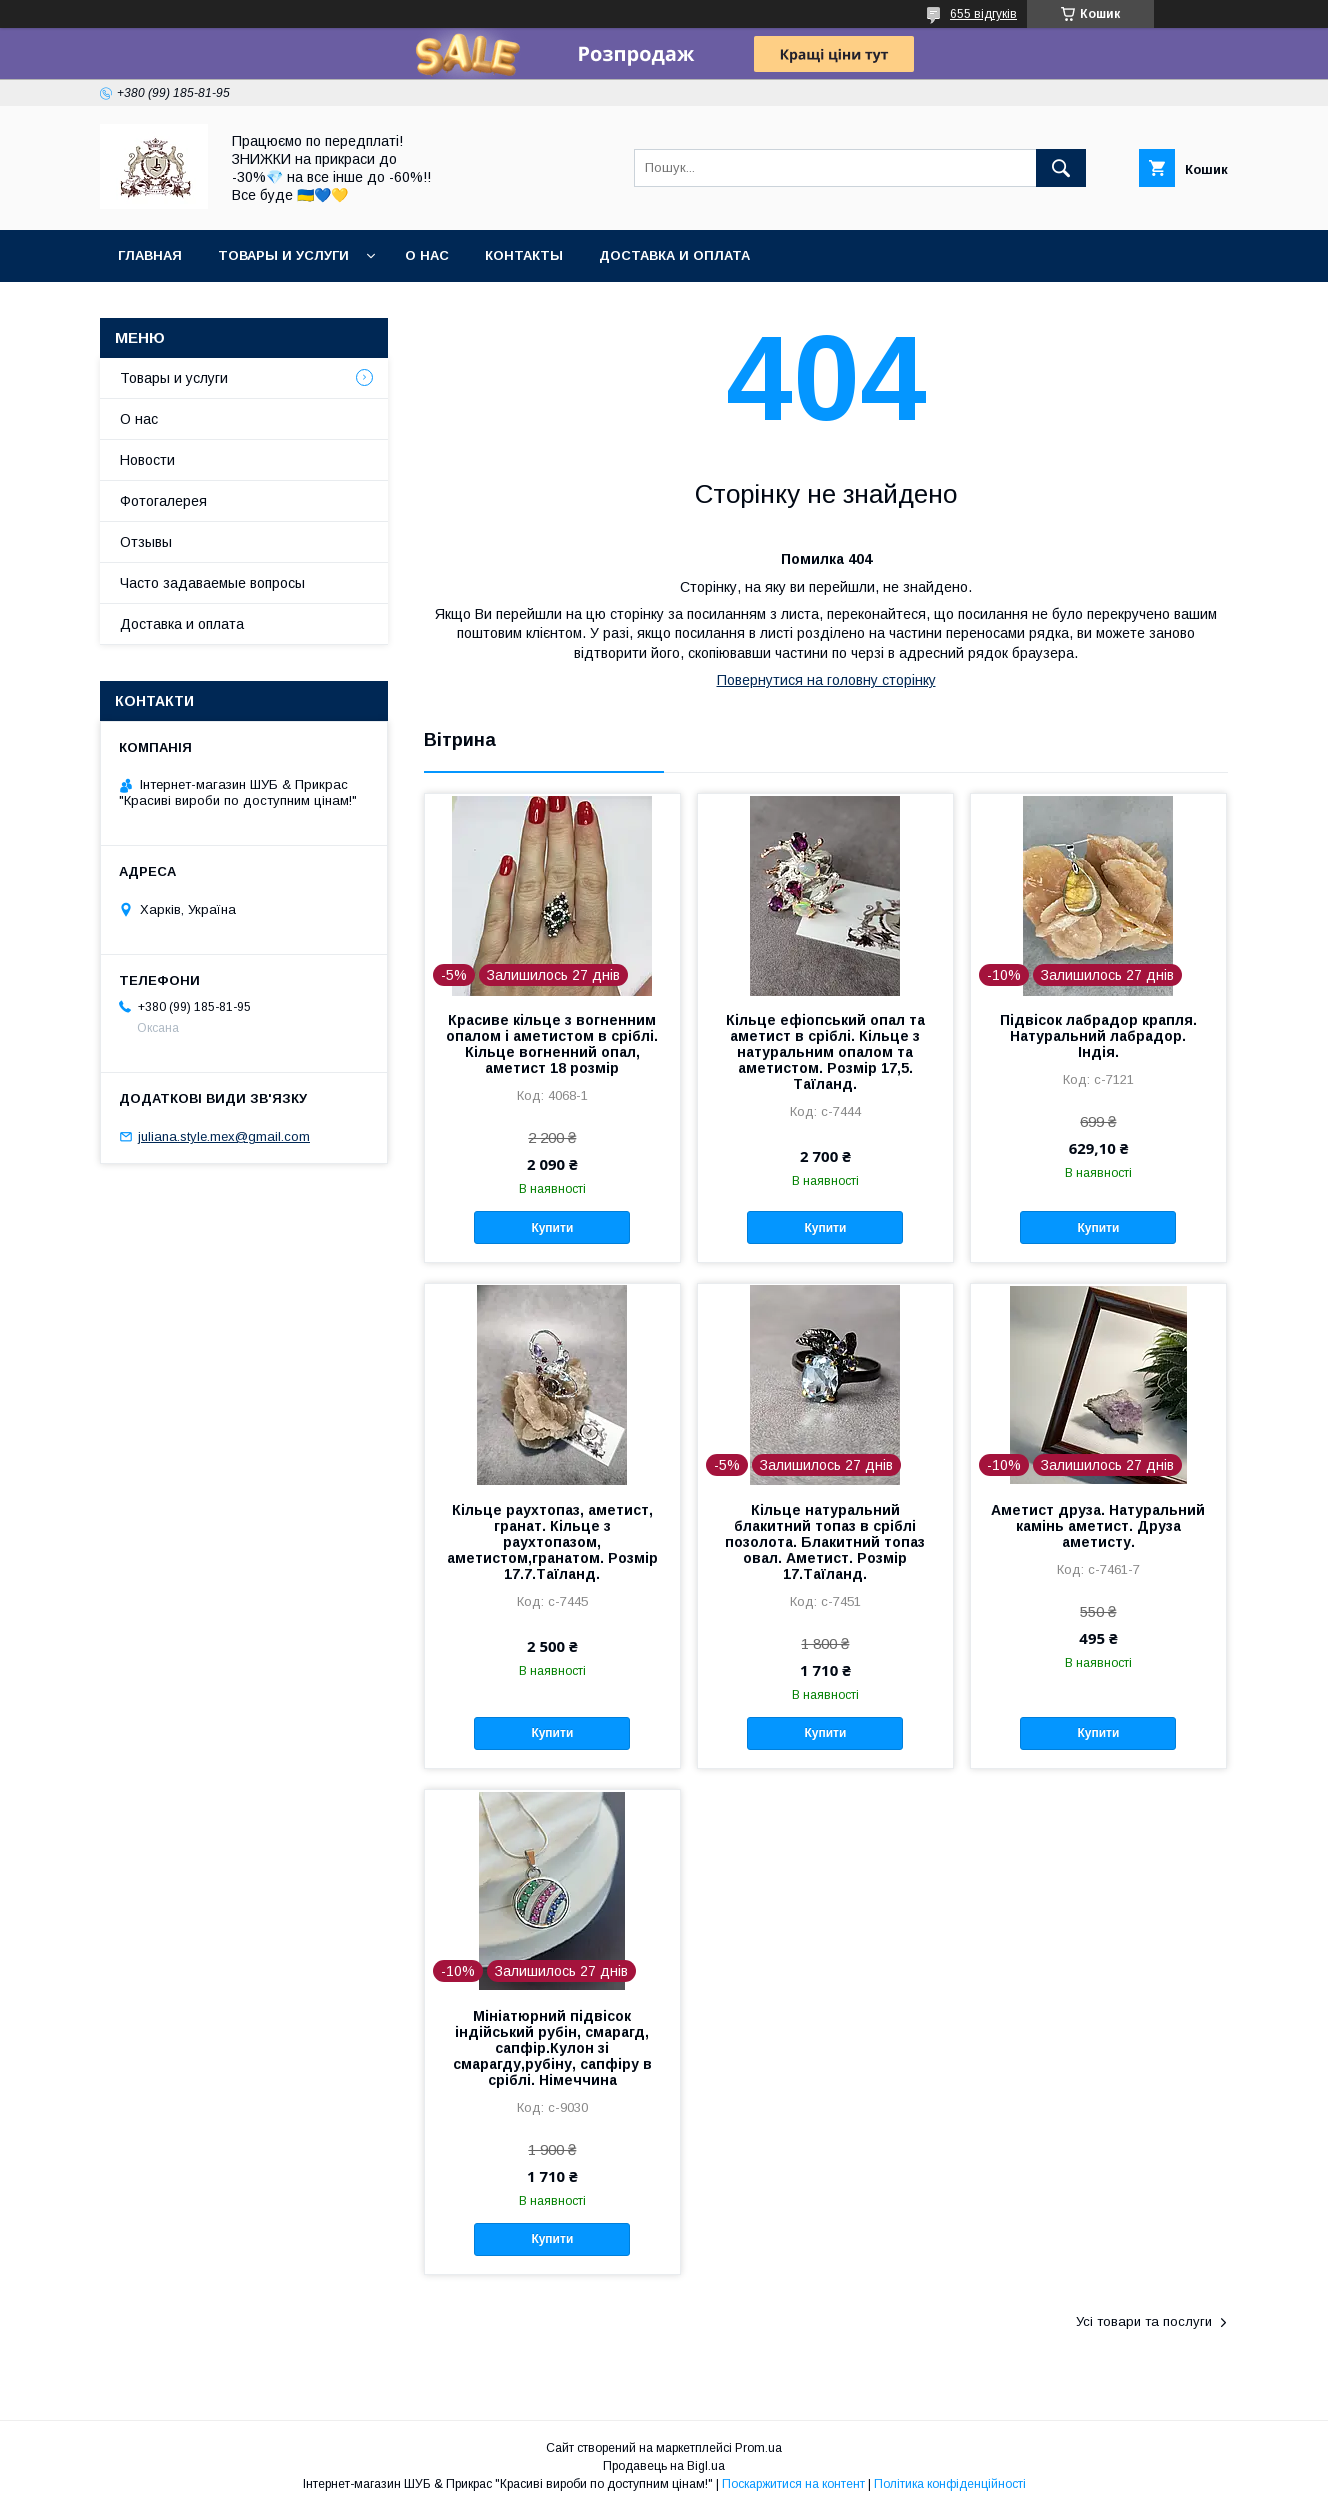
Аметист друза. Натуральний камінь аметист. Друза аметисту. (1098, 1526)
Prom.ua (758, 2448)
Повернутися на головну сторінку (826, 680)
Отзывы (146, 542)
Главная (150, 255)
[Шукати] (1061, 168)
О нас (427, 255)
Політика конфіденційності (950, 2484)
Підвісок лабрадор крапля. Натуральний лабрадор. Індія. (1098, 1036)
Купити (552, 1228)
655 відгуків (983, 14)
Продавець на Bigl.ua (664, 2466)
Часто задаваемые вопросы (212, 583)
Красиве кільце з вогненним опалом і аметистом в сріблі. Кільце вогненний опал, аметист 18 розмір (552, 1044)
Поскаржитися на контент (793, 2484)
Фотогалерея (163, 501)
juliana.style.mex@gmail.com (224, 1136)
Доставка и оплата (674, 255)
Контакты (524, 255)
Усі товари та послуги (1144, 2321)
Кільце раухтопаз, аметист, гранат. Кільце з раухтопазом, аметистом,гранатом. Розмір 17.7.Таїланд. (552, 1542)
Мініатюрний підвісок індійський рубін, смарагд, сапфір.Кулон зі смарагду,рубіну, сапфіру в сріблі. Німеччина (552, 2048)
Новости (147, 460)
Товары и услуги (283, 255)
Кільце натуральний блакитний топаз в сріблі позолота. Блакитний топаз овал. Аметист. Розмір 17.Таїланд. (825, 1542)
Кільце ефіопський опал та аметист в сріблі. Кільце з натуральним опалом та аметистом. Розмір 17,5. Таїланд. (825, 1052)
